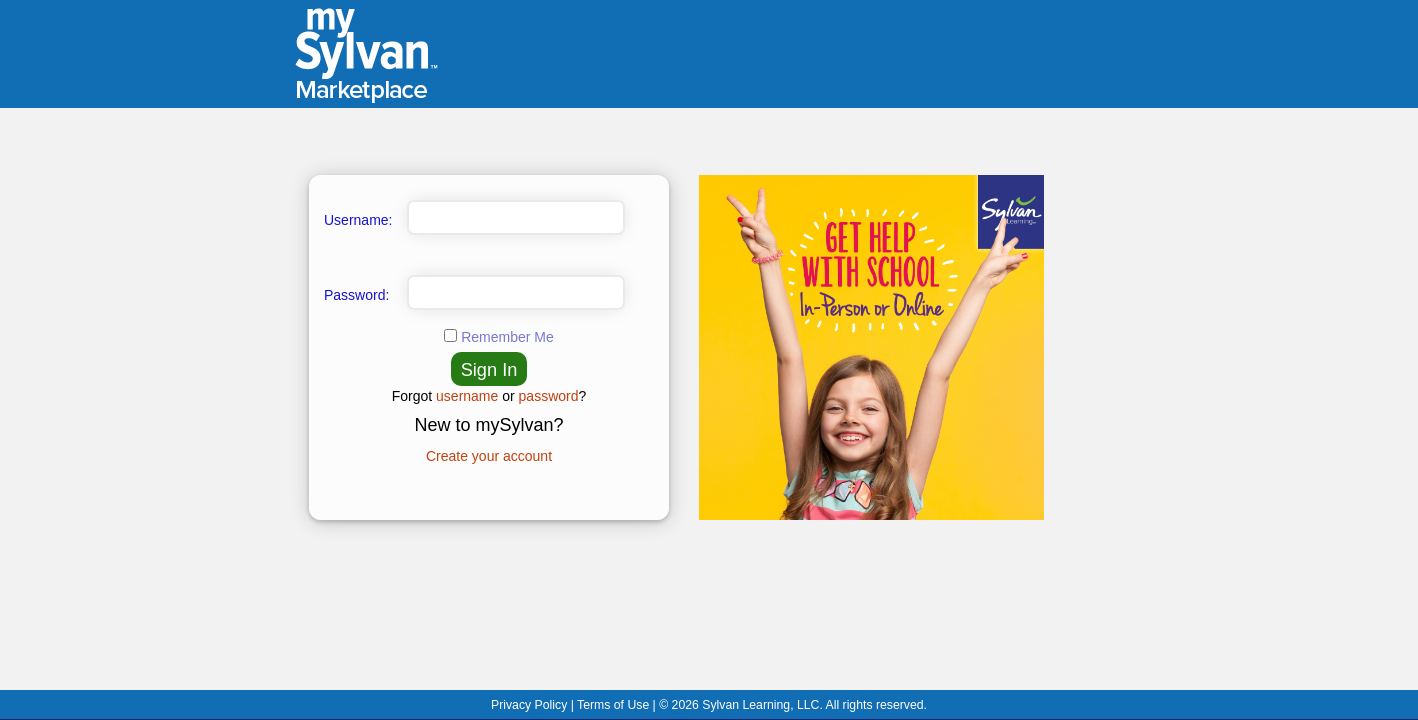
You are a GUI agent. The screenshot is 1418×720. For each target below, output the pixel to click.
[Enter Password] (516, 292)
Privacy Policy (531, 705)
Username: (358, 220)
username (467, 396)
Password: (356, 295)
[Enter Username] (516, 217)
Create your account (489, 456)
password (549, 396)
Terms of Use (615, 705)
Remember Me (507, 337)
